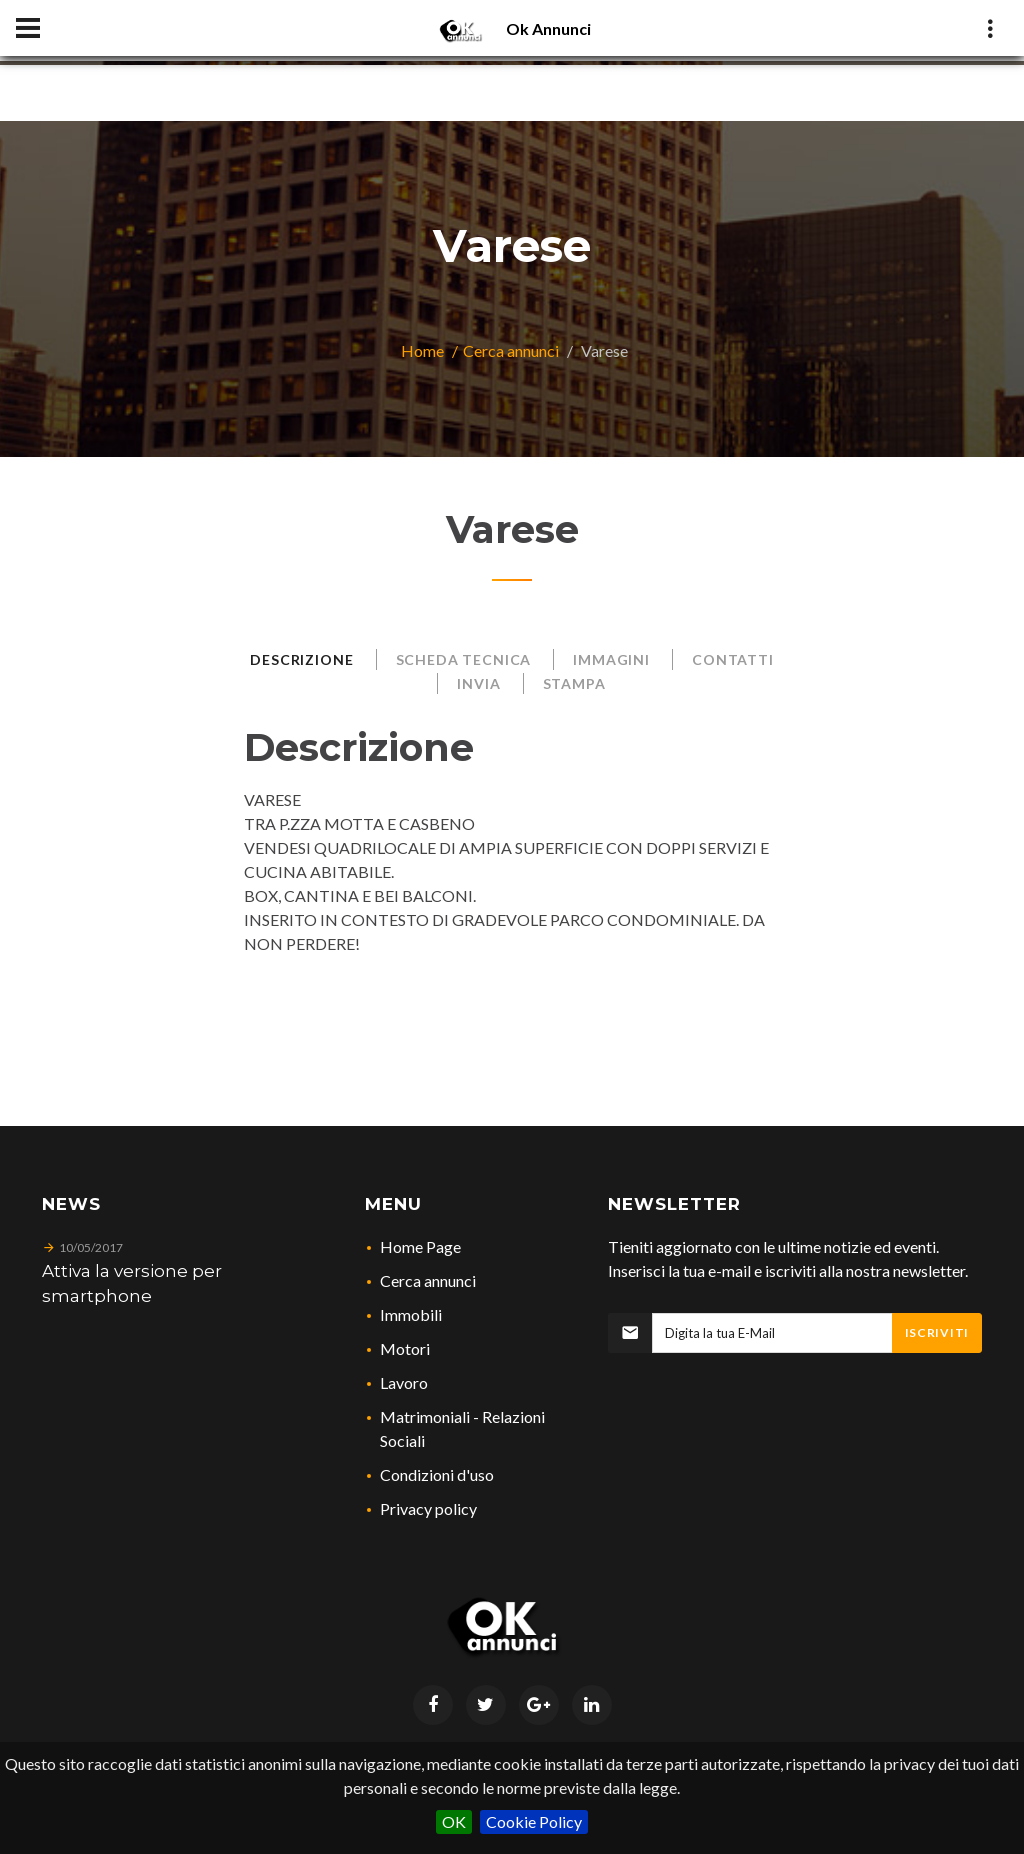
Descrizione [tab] (301, 659)
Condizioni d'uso (437, 1474)
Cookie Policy (534, 1821)
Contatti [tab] (733, 659)
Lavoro (404, 1382)
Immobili (411, 1314)
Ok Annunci (548, 28)
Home (422, 350)
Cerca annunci (511, 350)
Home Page (420, 1246)
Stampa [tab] (574, 683)
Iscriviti (937, 1332)
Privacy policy (428, 1508)
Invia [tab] (478, 683)
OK (454, 1821)
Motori (405, 1348)
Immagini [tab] (611, 659)
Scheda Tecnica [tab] (464, 659)
